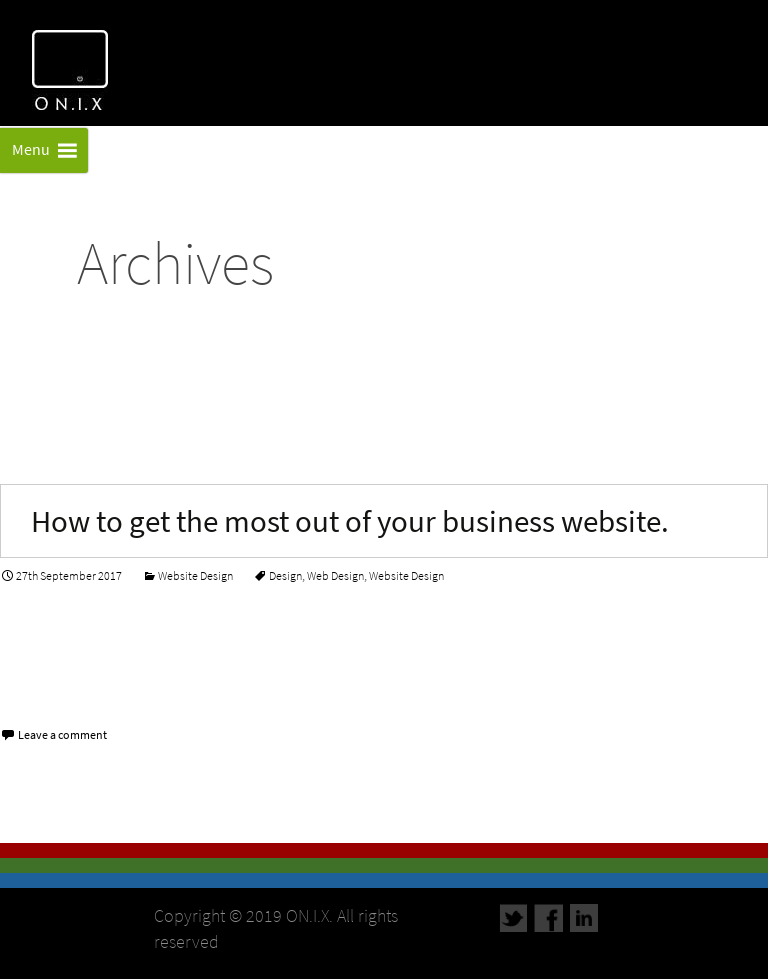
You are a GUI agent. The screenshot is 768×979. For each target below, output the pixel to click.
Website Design (195, 576)
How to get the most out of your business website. (350, 521)
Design (285, 576)
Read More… (49, 686)
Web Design (335, 576)
